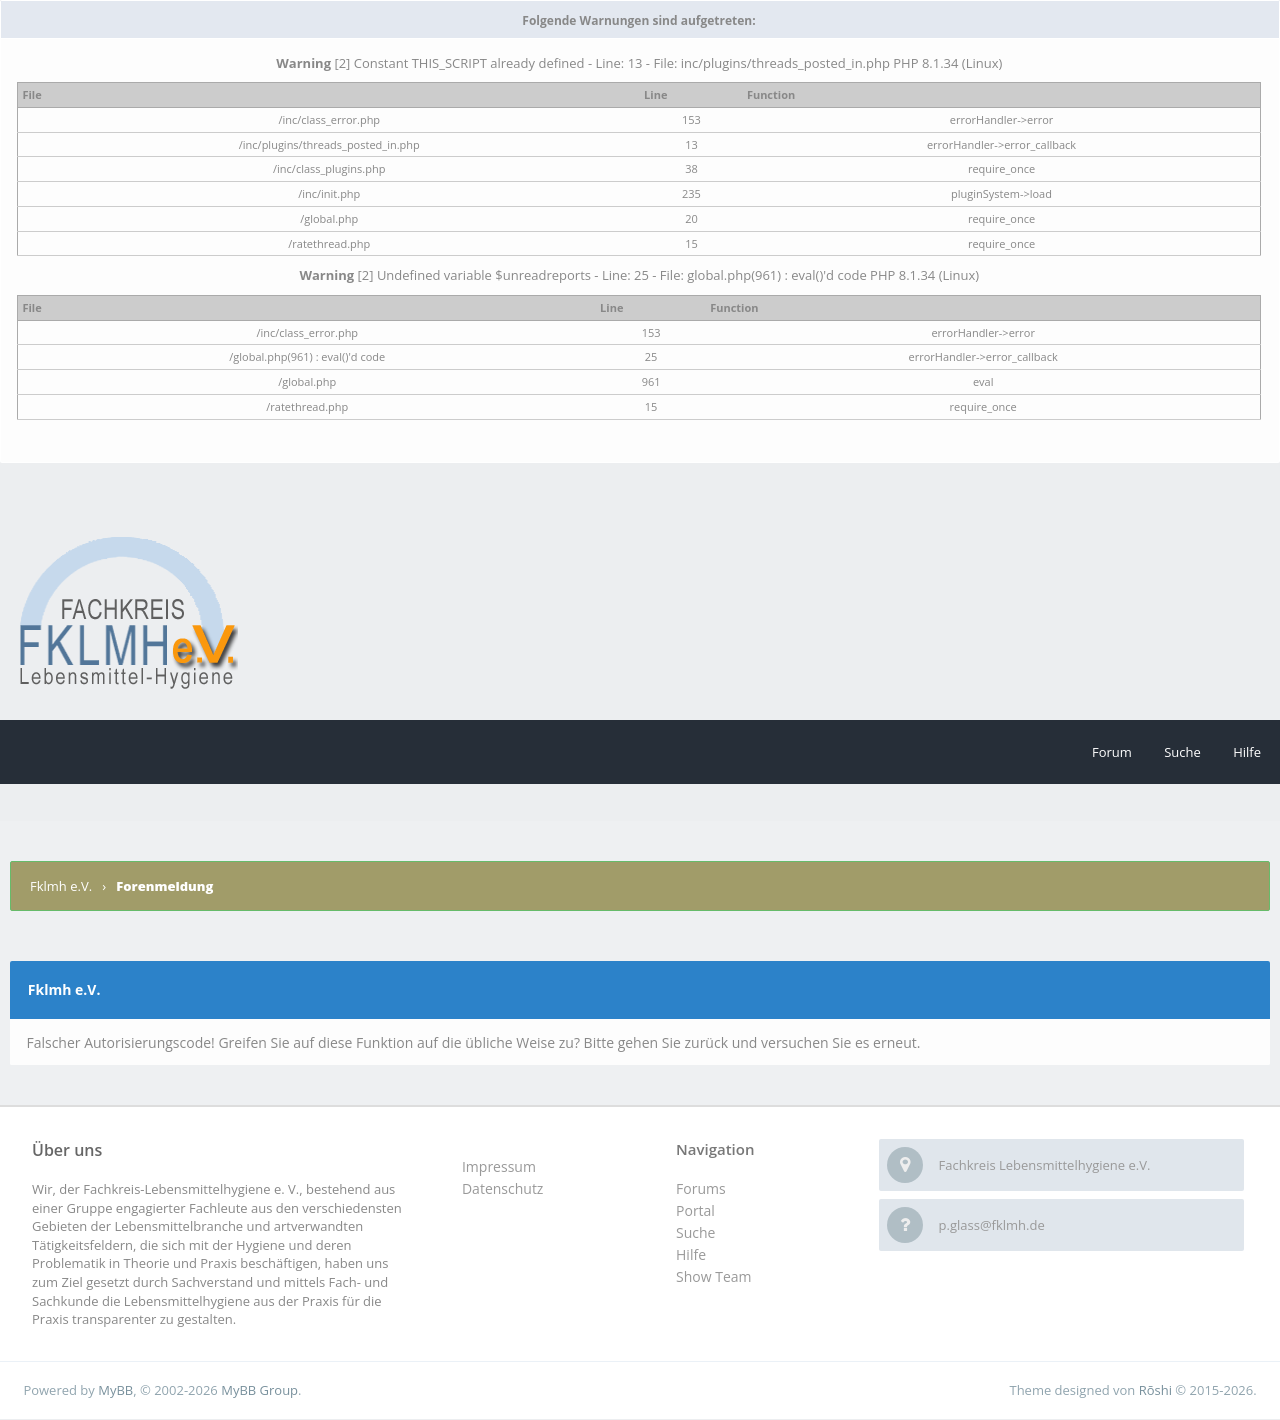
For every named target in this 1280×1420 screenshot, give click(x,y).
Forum (1112, 752)
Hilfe (1247, 752)
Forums (701, 1188)
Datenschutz (502, 1188)
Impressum (499, 1166)
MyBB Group (259, 1390)
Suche (1182, 752)
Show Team (713, 1276)
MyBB (115, 1390)
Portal (695, 1210)
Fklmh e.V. (62, 886)
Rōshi (1155, 1390)
